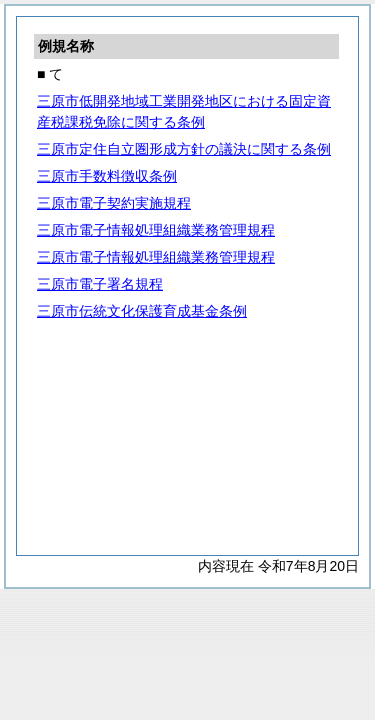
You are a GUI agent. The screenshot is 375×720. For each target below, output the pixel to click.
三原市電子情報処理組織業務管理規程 (156, 230)
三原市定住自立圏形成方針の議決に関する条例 (184, 149)
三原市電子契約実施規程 (114, 203)
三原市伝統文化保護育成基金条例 (142, 311)
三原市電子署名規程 (100, 284)
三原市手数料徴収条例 (107, 176)
